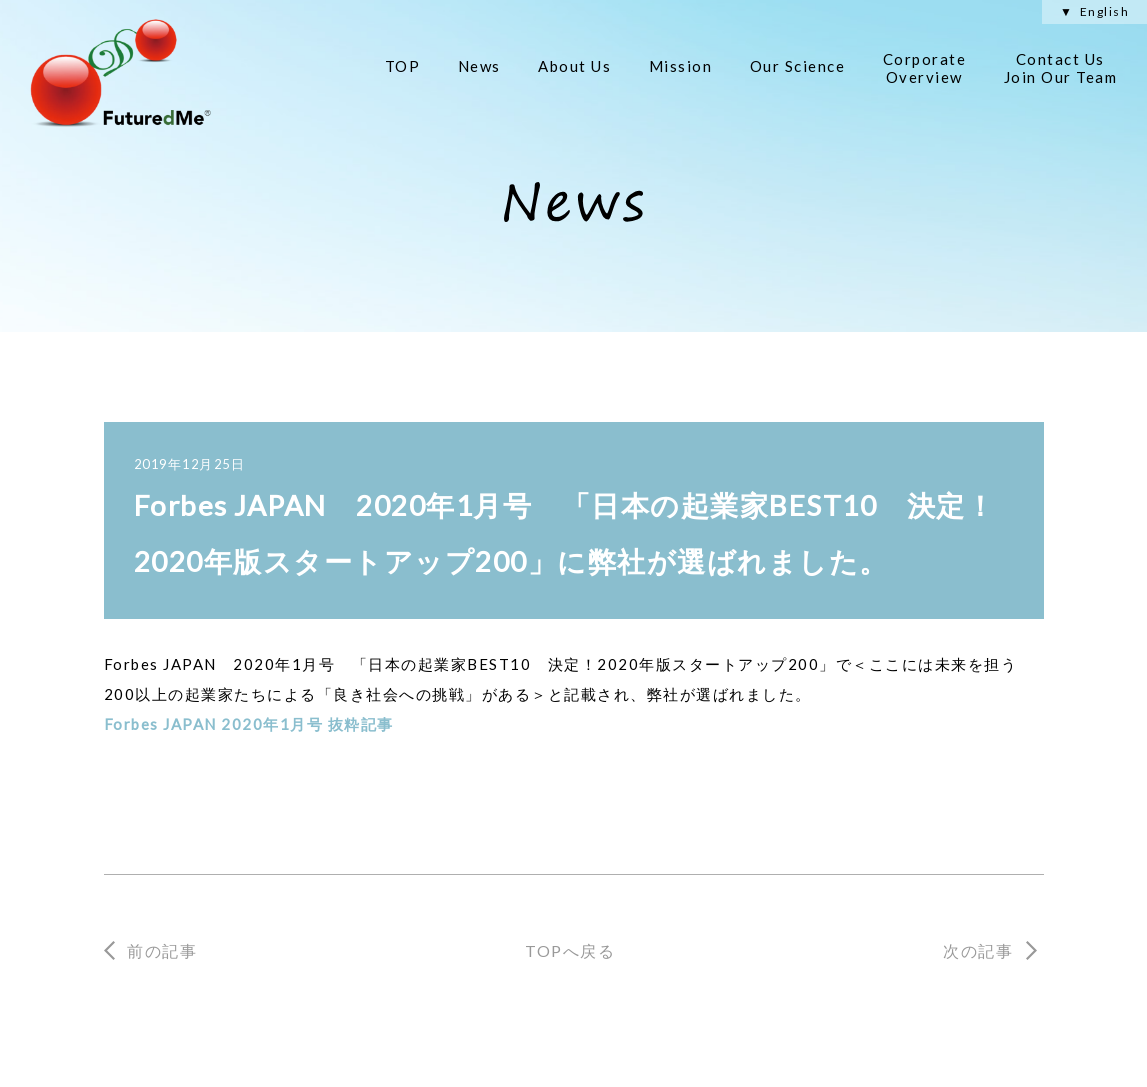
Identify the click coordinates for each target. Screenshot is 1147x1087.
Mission (681, 66)
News (479, 66)
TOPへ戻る (570, 950)
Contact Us (1061, 68)
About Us (574, 66)
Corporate (925, 68)
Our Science (798, 66)
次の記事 (978, 950)
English (1105, 12)
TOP (403, 66)
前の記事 (162, 950)
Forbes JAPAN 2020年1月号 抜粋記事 (249, 724)
